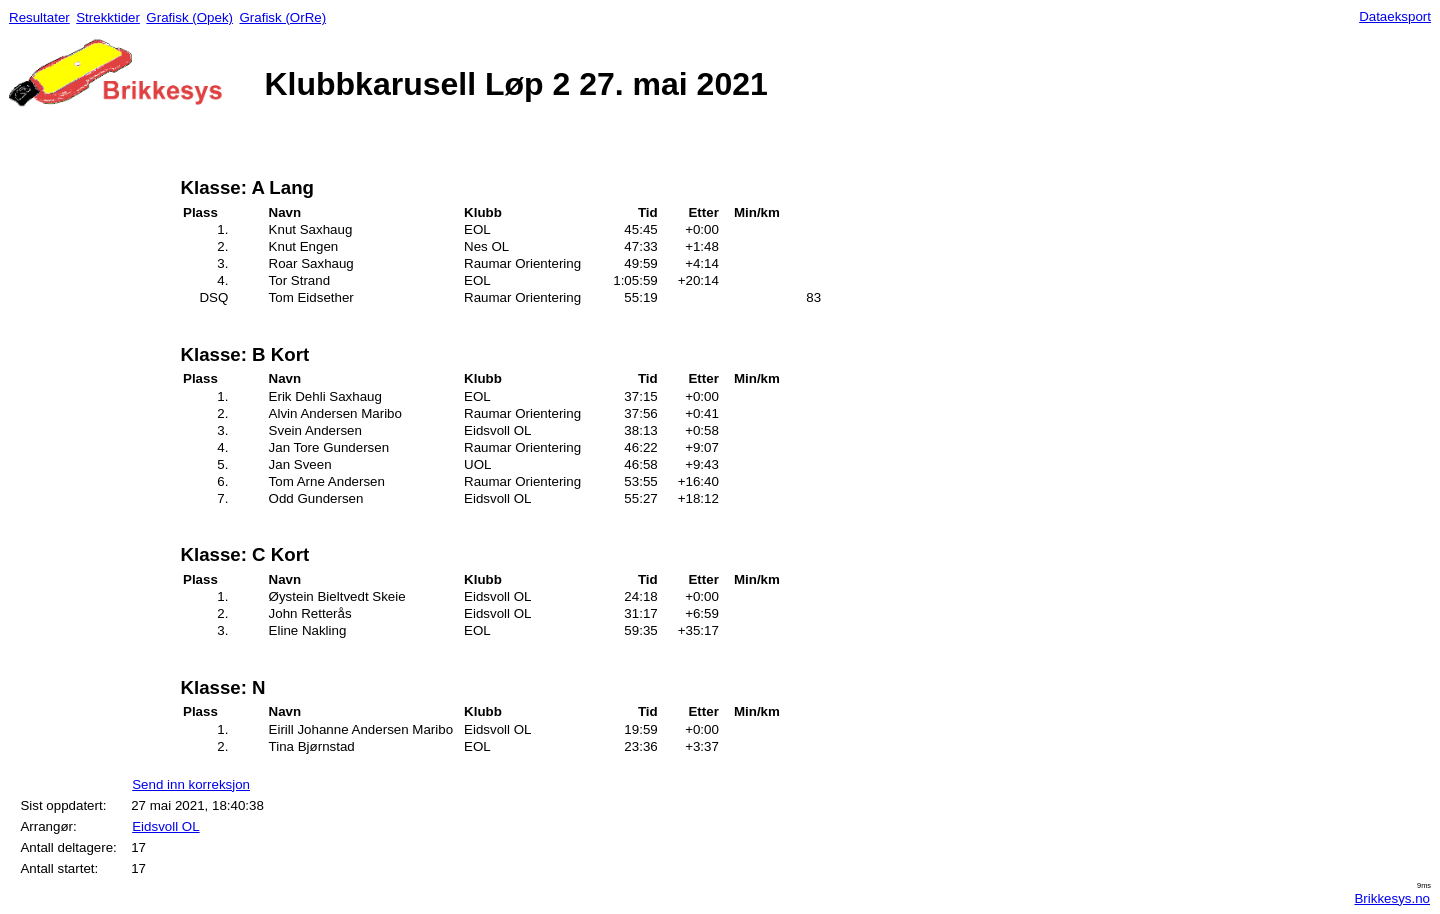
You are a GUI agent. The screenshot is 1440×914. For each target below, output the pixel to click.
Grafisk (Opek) (189, 17)
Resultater (39, 17)
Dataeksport (1395, 16)
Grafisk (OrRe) (282, 17)
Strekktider (108, 17)
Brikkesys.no (1392, 898)
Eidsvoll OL (165, 826)
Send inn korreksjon (191, 784)
